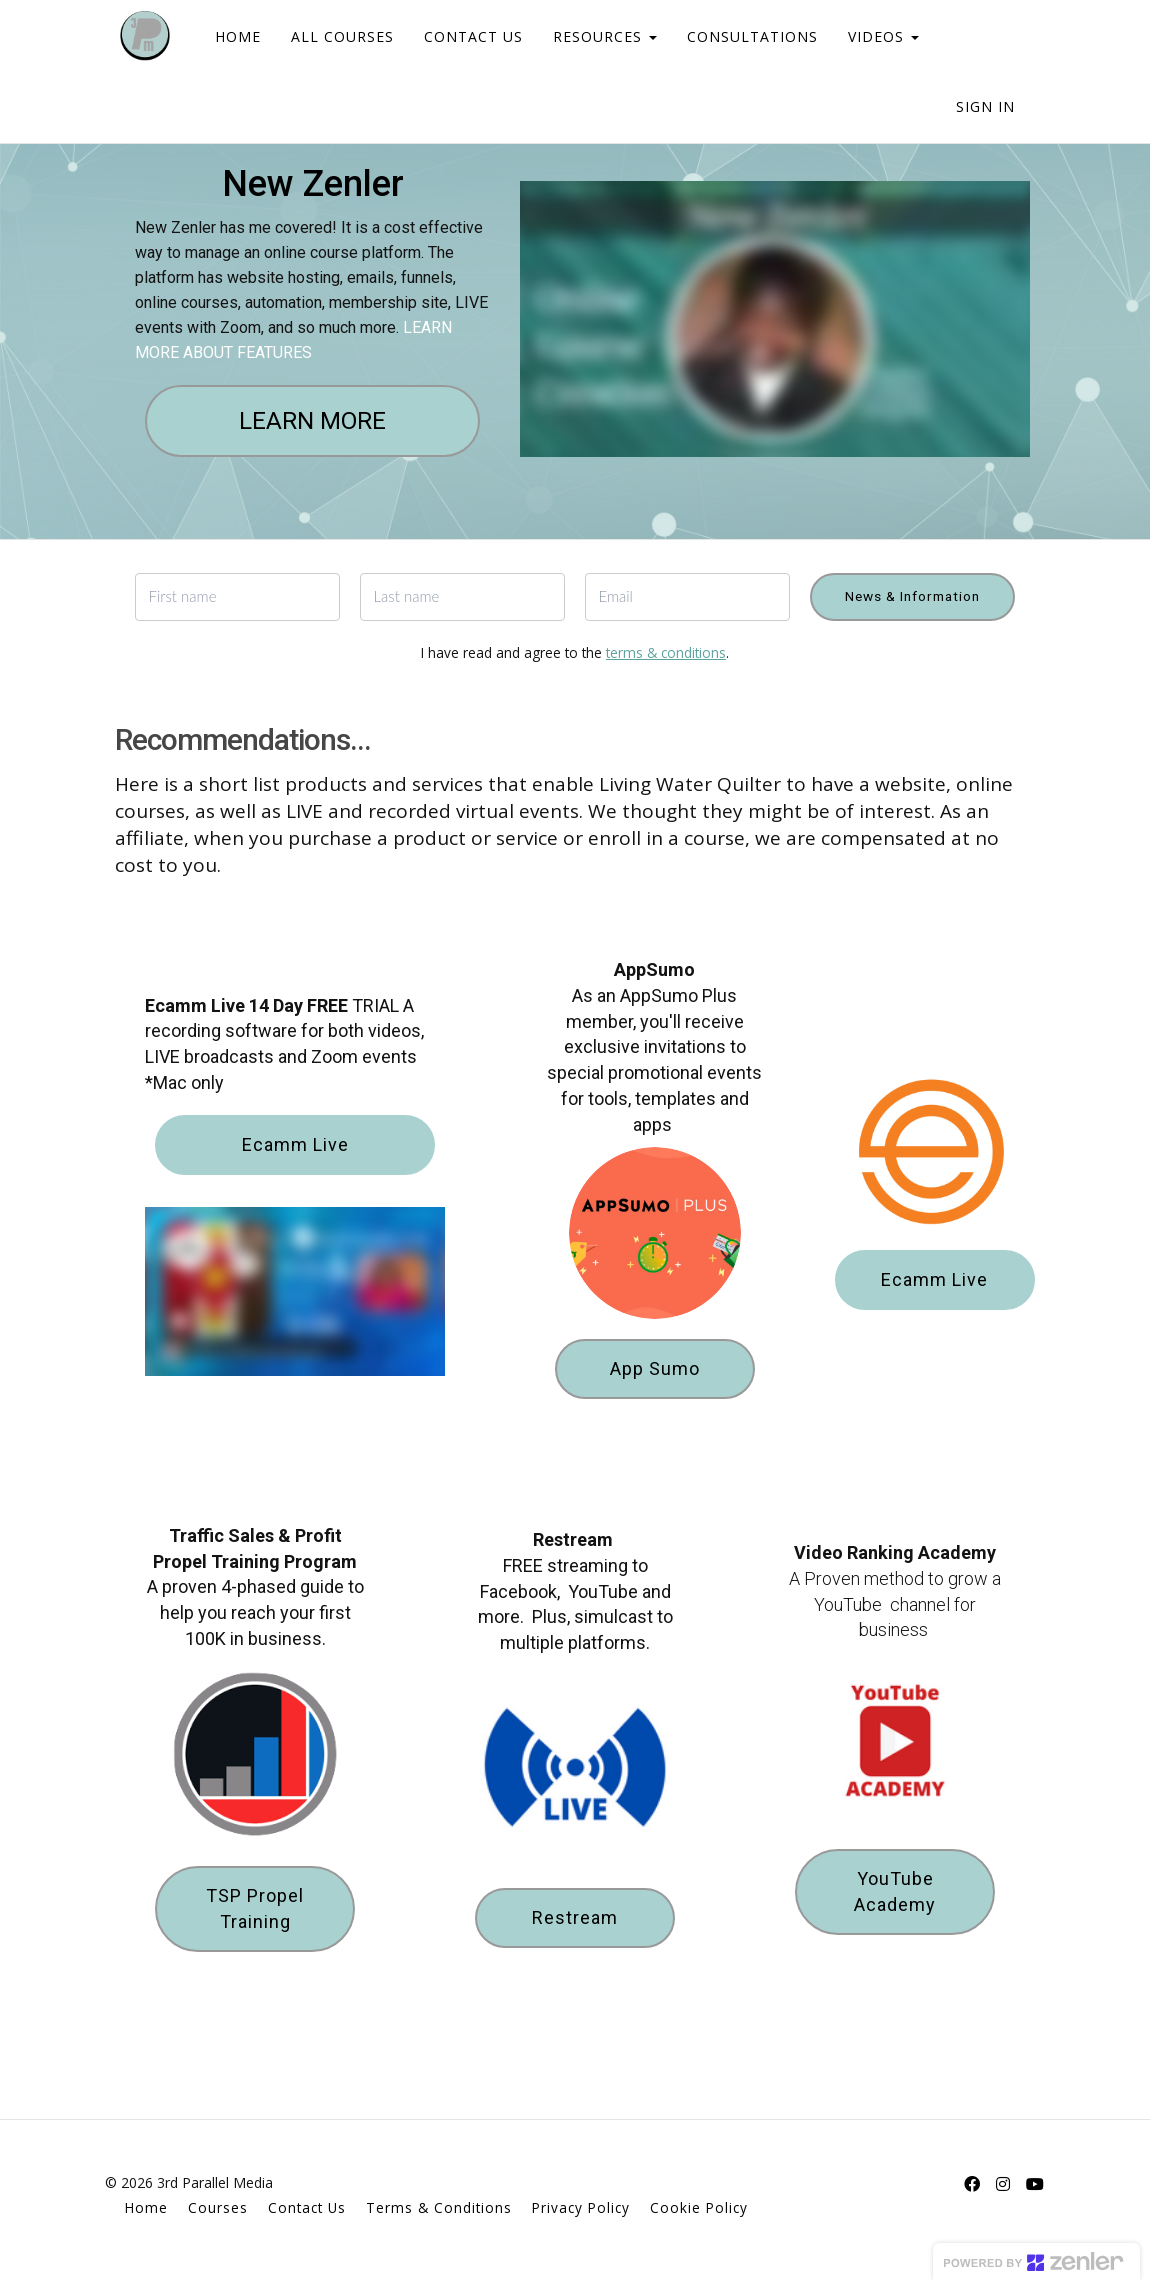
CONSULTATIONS (737, 36)
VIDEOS (868, 36)
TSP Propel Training (255, 1908)
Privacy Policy (581, 2207)
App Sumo (655, 1368)
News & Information (912, 596)
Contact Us (307, 2207)
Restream (575, 1917)
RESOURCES (590, 36)
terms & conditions (666, 652)
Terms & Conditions (439, 2207)
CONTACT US (458, 36)
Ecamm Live (295, 1144)
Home (146, 2207)
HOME (223, 36)
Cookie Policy (699, 2207)
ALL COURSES (327, 36)
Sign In (985, 106)
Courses (218, 2207)
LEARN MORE (312, 421)
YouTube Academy (895, 1891)
